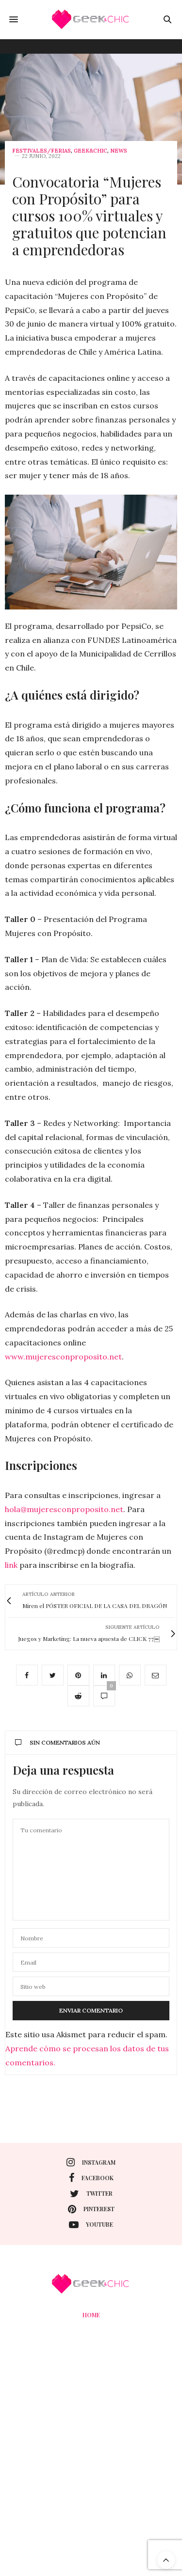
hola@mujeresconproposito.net (64, 1509)
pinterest (91, 2209)
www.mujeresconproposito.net (63, 1356)
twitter (91, 2194)
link (11, 1565)
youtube (91, 2225)
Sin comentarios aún (57, 1742)
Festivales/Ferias (41, 151)
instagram (91, 2162)
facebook (91, 2178)
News (118, 151)
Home (91, 2315)
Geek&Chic (90, 151)
